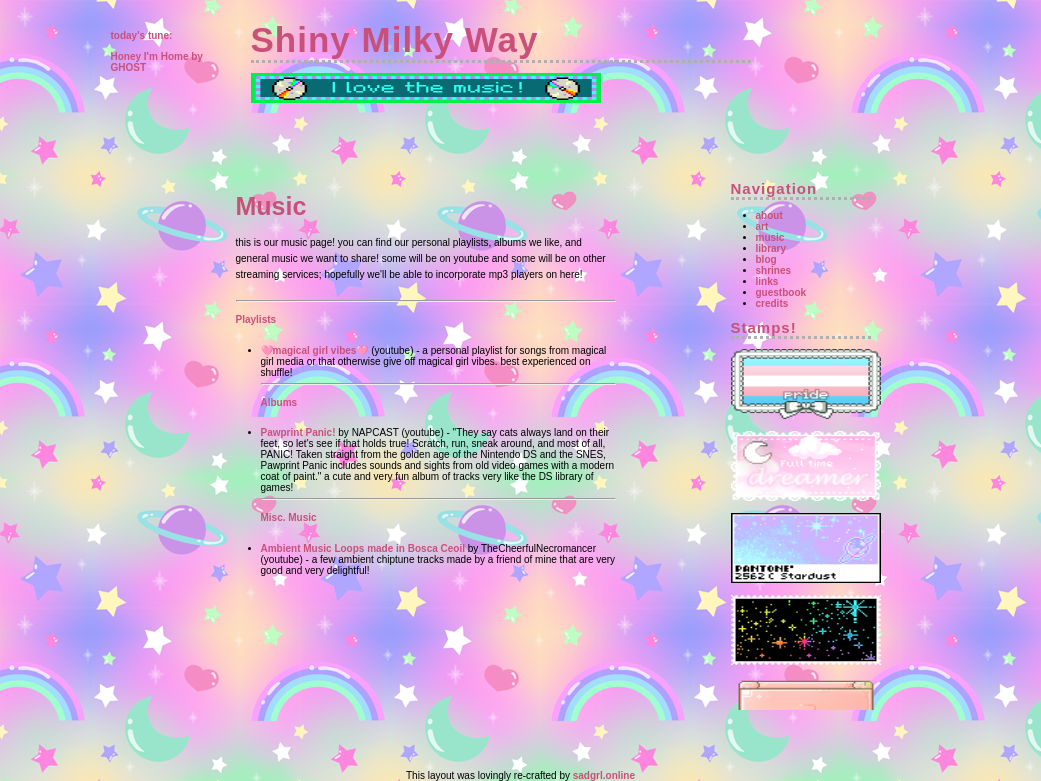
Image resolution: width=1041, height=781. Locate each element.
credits (772, 303)
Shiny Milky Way (395, 39)
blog (766, 259)
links (767, 281)
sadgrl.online (604, 775)
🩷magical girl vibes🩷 (315, 350)
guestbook (781, 292)
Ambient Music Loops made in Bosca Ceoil (363, 548)
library (771, 248)
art (762, 226)
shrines (774, 270)
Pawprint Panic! (298, 432)
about (769, 215)
